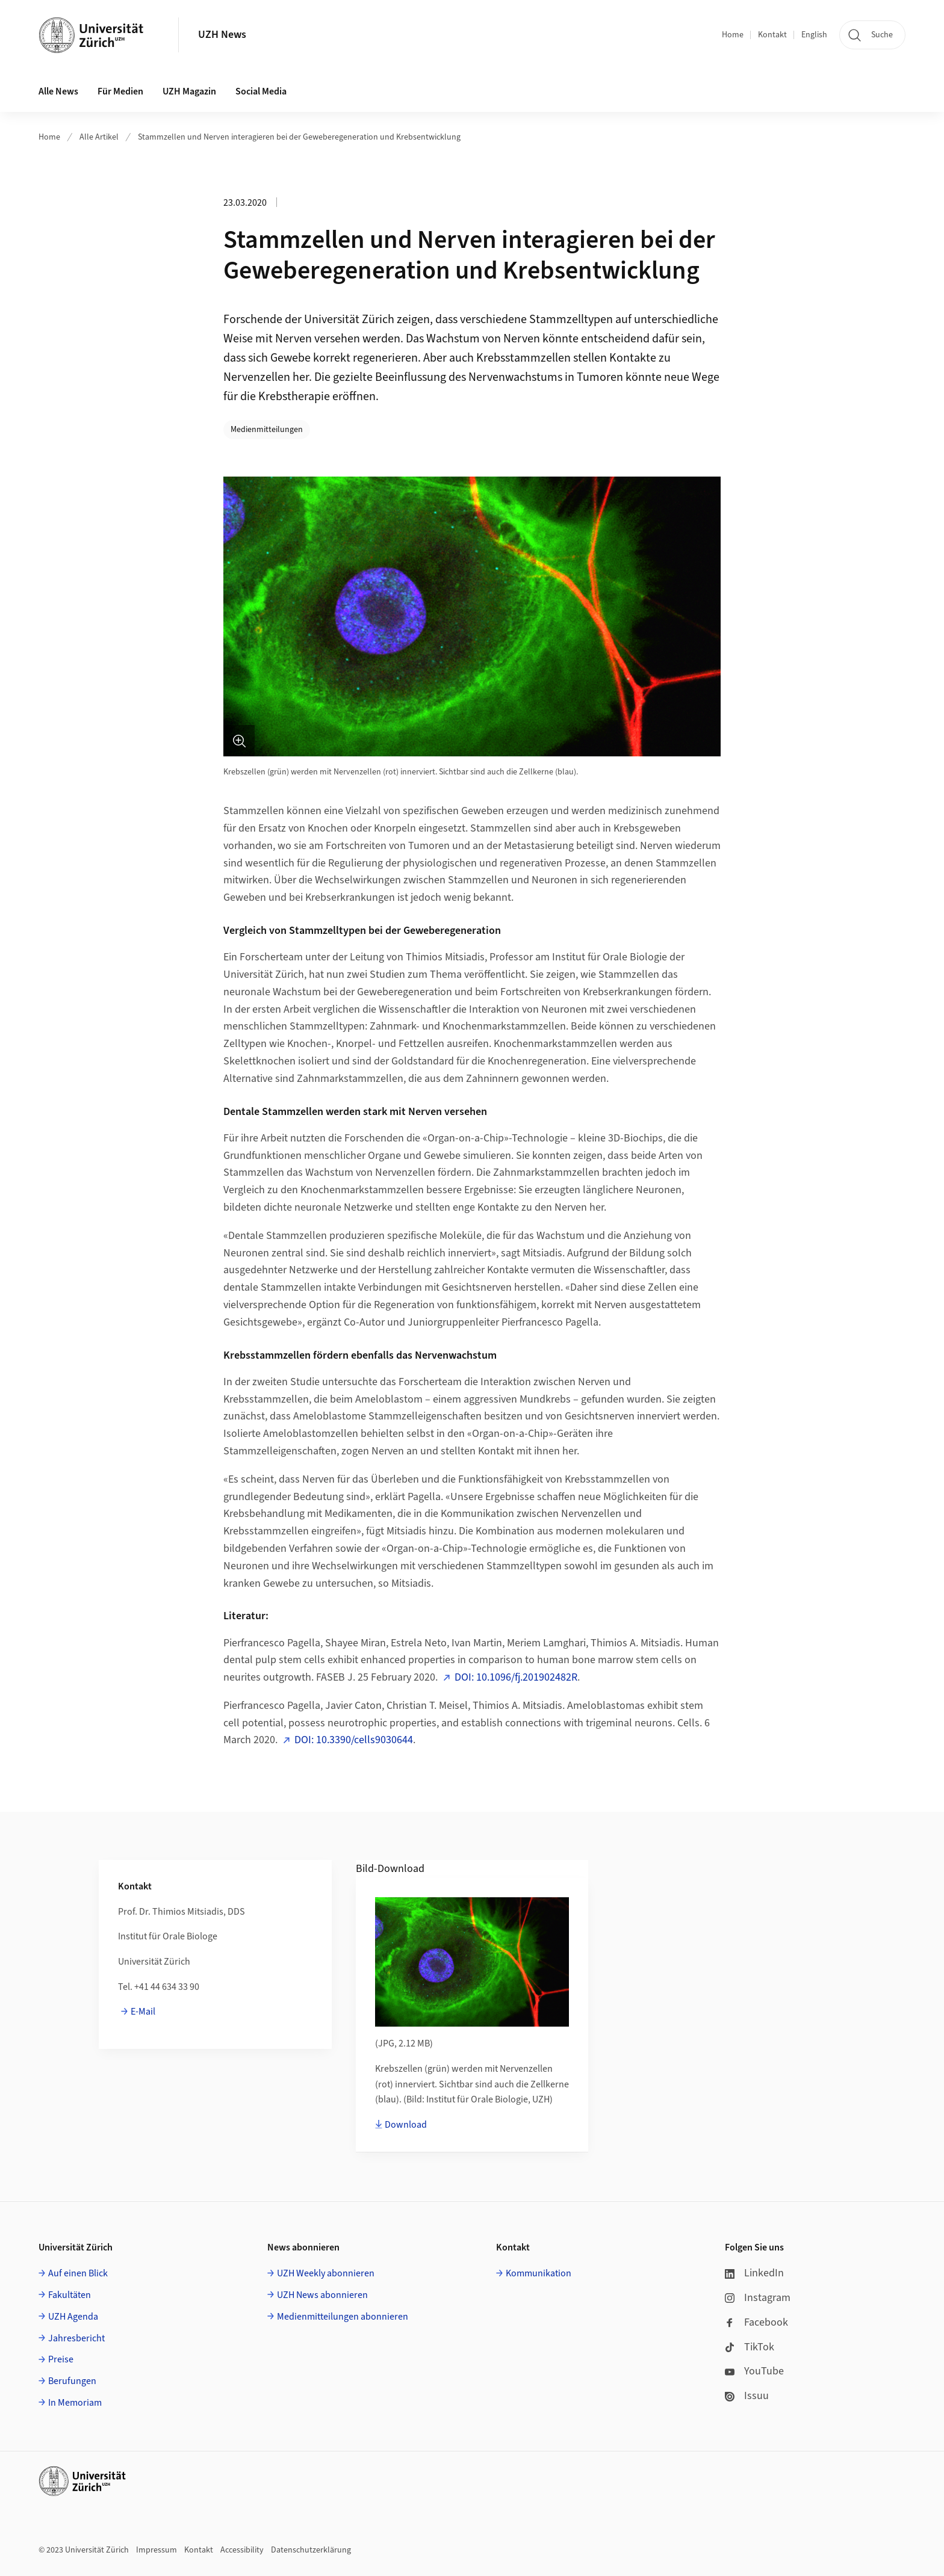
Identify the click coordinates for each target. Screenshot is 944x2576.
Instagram (757, 2297)
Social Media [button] (261, 91)
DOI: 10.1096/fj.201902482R (516, 1677)
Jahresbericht (76, 2338)
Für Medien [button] (120, 91)
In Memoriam (75, 2402)
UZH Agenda (73, 2316)
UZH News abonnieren (322, 2295)
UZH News (222, 34)
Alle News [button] (58, 91)
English (814, 35)
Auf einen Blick (78, 2273)
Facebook (756, 2322)
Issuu (747, 2395)
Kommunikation (538, 2273)
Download (406, 2124)
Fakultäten (69, 2295)
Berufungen (72, 2381)
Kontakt (772, 35)
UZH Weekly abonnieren (325, 2273)
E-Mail (143, 2011)
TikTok (749, 2347)
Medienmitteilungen (267, 430)
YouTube (754, 2371)
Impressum (156, 2550)
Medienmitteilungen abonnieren (342, 2316)
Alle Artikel (99, 137)
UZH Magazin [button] (189, 91)
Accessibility (242, 2550)
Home (733, 35)
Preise (60, 2359)
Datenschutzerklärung (311, 2550)
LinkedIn (754, 2273)
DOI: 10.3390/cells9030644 (353, 1739)
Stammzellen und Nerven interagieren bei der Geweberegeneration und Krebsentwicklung (299, 137)
